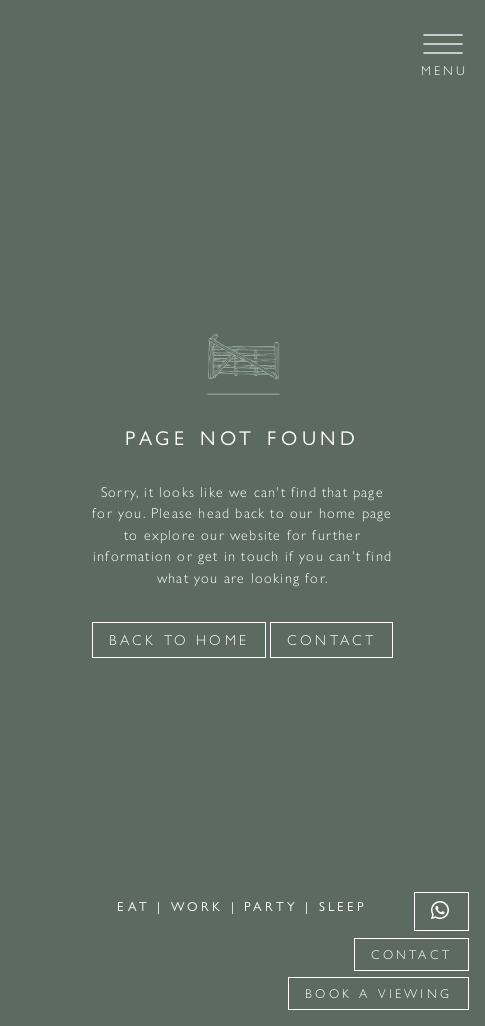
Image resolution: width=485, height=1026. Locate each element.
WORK (201, 906)
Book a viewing (378, 993)
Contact (411, 954)
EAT (137, 906)
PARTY (274, 906)
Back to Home (179, 640)
